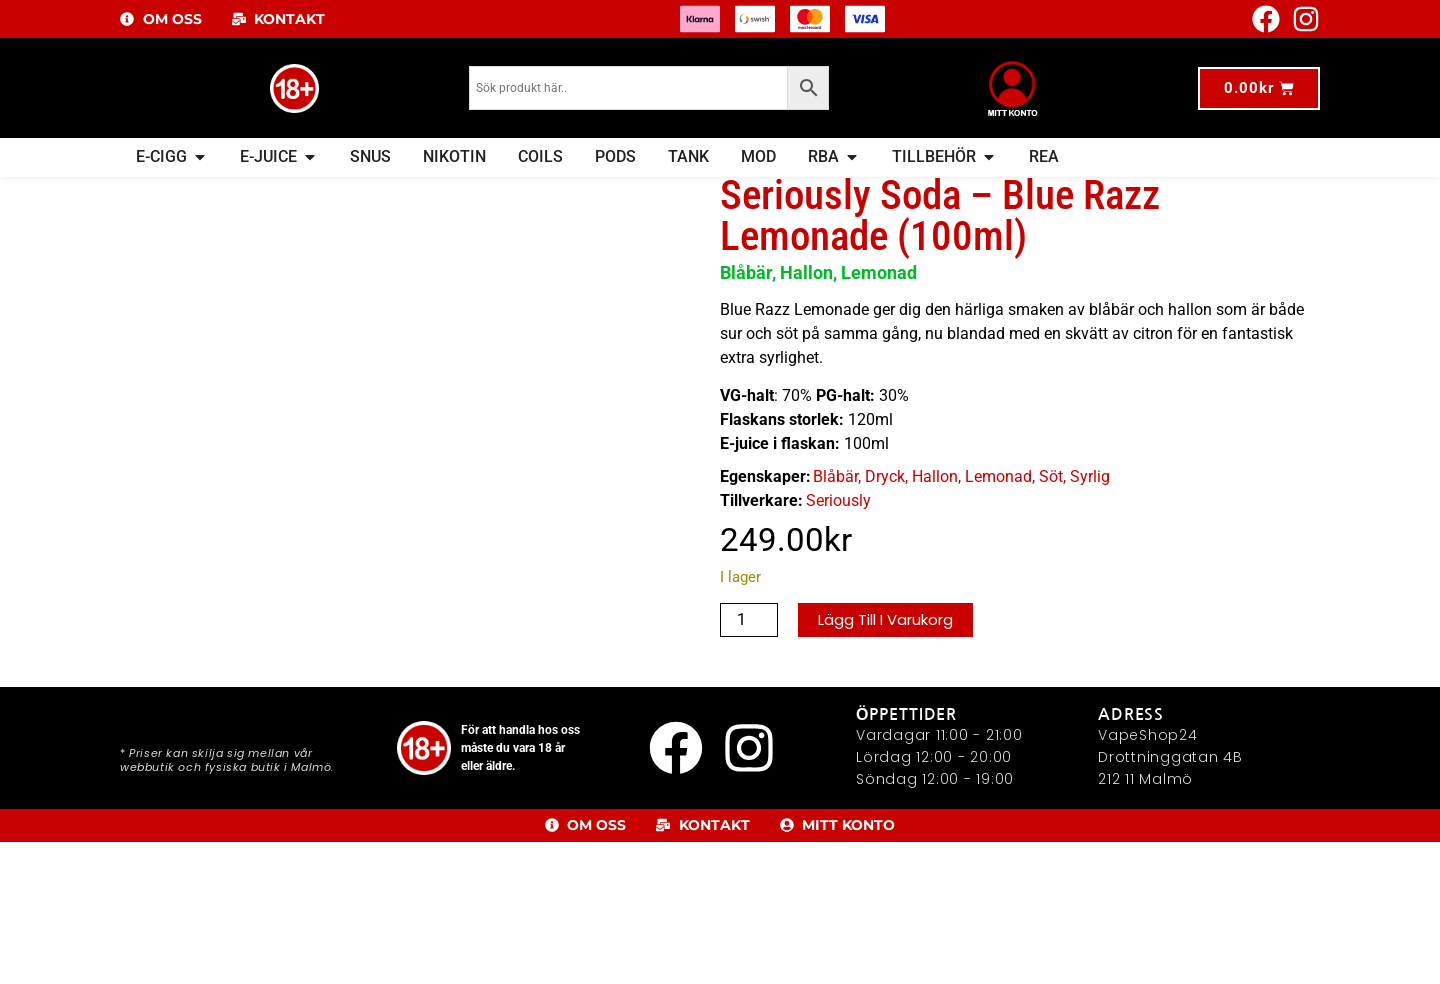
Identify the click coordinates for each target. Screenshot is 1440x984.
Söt (1051, 516)
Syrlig (1090, 516)
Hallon (935, 516)
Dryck (300, 189)
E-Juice (252, 189)
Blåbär (835, 516)
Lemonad (998, 516)
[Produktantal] (749, 661)
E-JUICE (197, 189)
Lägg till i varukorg (891, 660)
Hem (150, 189)
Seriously (838, 540)
